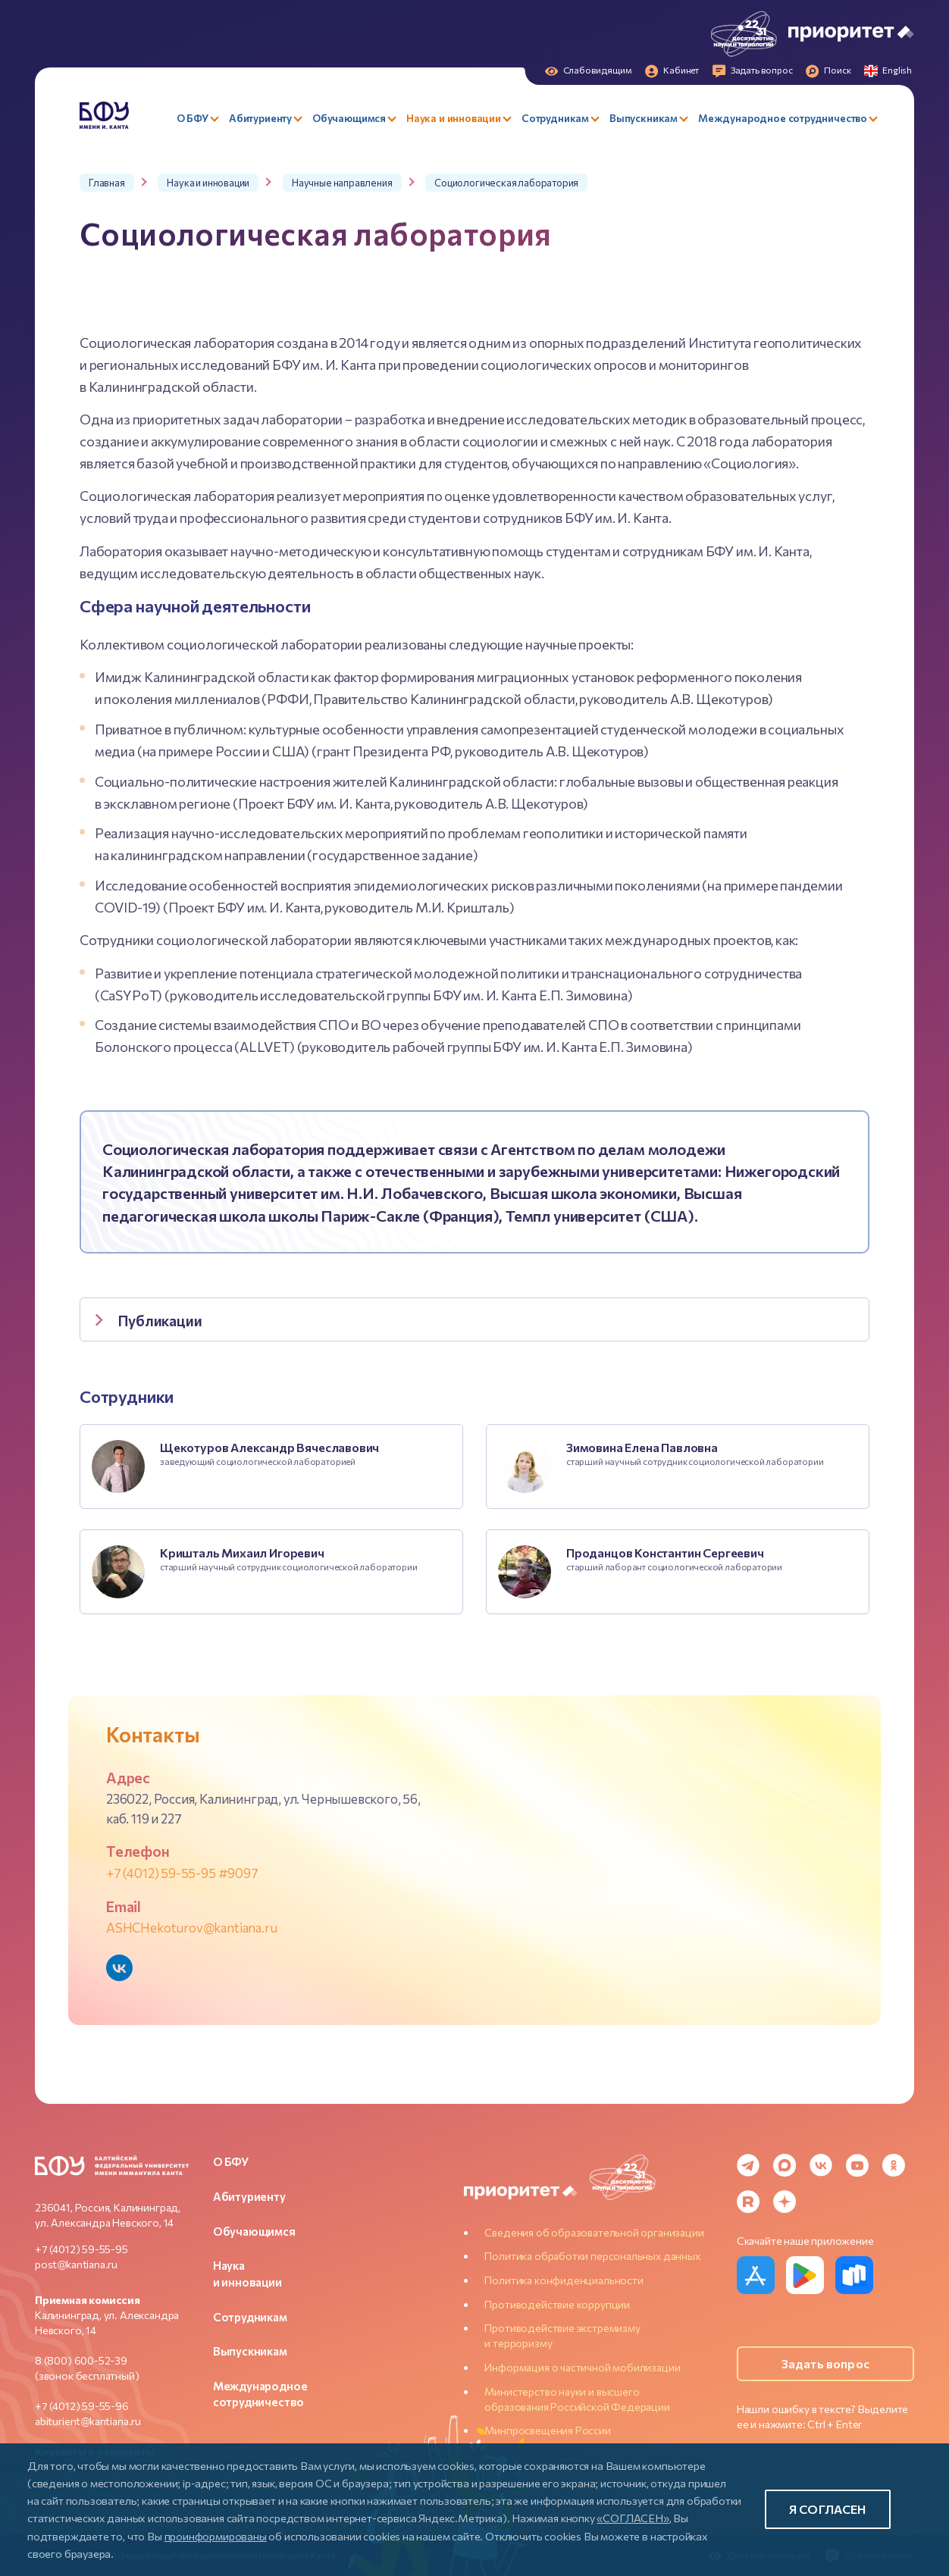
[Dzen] (784, 2201)
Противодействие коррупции (557, 2304)
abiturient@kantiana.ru (88, 2421)
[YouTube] (857, 2165)
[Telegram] (748, 2165)
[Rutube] (748, 2201)
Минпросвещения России (547, 2430)
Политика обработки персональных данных (592, 2255)
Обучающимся (254, 2231)
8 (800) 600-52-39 (81, 2360)
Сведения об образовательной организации (593, 2232)
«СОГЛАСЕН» (633, 2517)
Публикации (144, 1321)
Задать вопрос (825, 2363)
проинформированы (215, 2536)
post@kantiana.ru (76, 2264)
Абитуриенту (249, 2196)
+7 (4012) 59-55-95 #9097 (182, 1872)
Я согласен (827, 2509)
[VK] (821, 2165)
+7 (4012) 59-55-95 (81, 2249)
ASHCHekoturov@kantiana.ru (191, 1927)
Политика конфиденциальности (563, 2280)
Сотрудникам (250, 2317)
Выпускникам (250, 2351)
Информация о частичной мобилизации (582, 2367)
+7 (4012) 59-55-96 (82, 2405)
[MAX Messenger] (784, 2165)
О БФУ (231, 2161)
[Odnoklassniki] (893, 2165)
